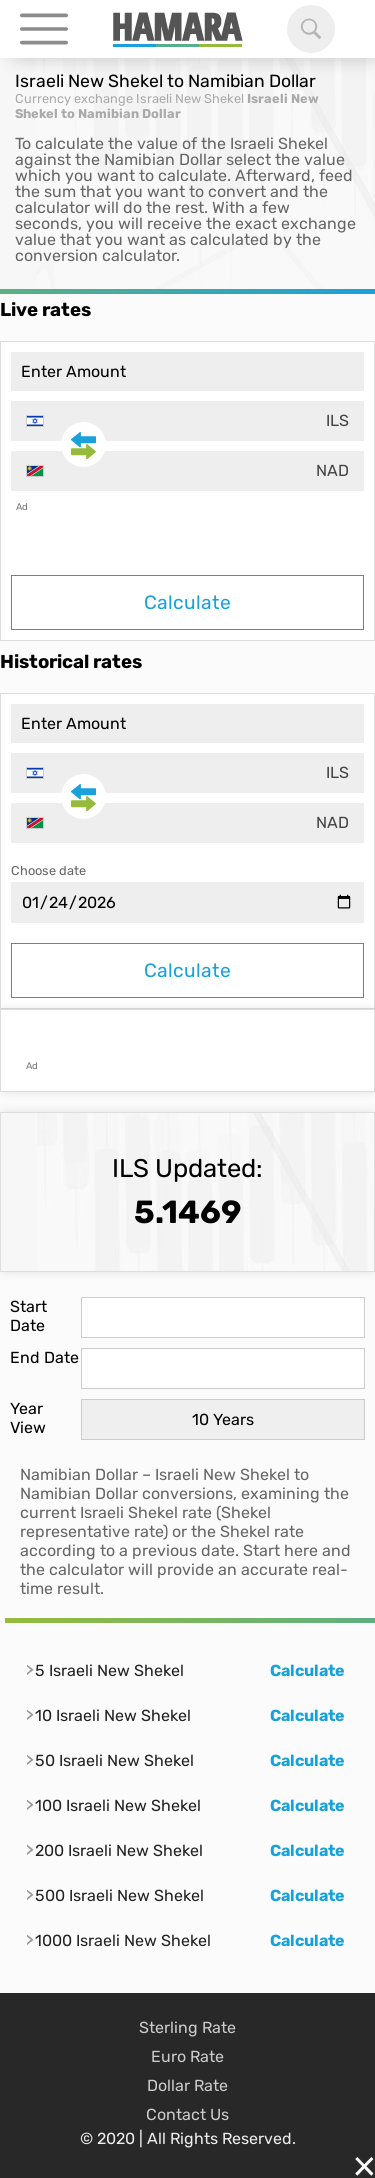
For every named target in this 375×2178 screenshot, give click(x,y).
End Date (44, 1357)
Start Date (28, 1316)
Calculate (187, 602)
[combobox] (187, 421)
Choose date (48, 870)
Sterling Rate (187, 2027)
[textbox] (187, 421)
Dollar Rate (187, 2085)
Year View (28, 1418)
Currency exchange (74, 98)
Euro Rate (187, 2056)
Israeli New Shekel (190, 98)
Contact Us (187, 2114)
